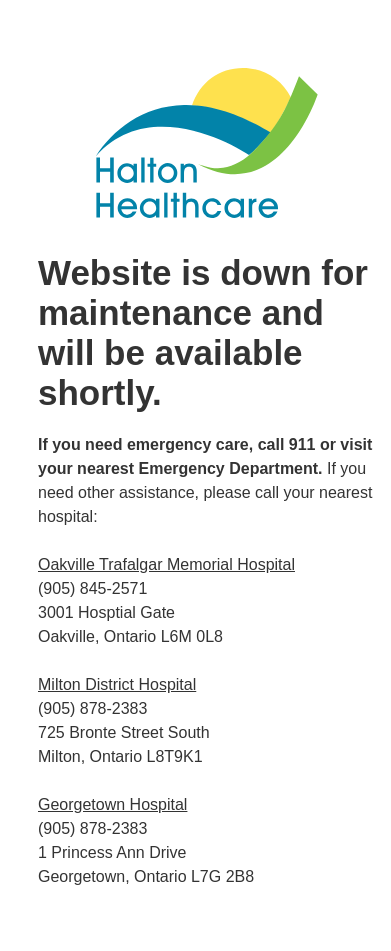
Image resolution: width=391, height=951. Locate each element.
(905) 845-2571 (92, 588)
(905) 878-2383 (92, 708)
